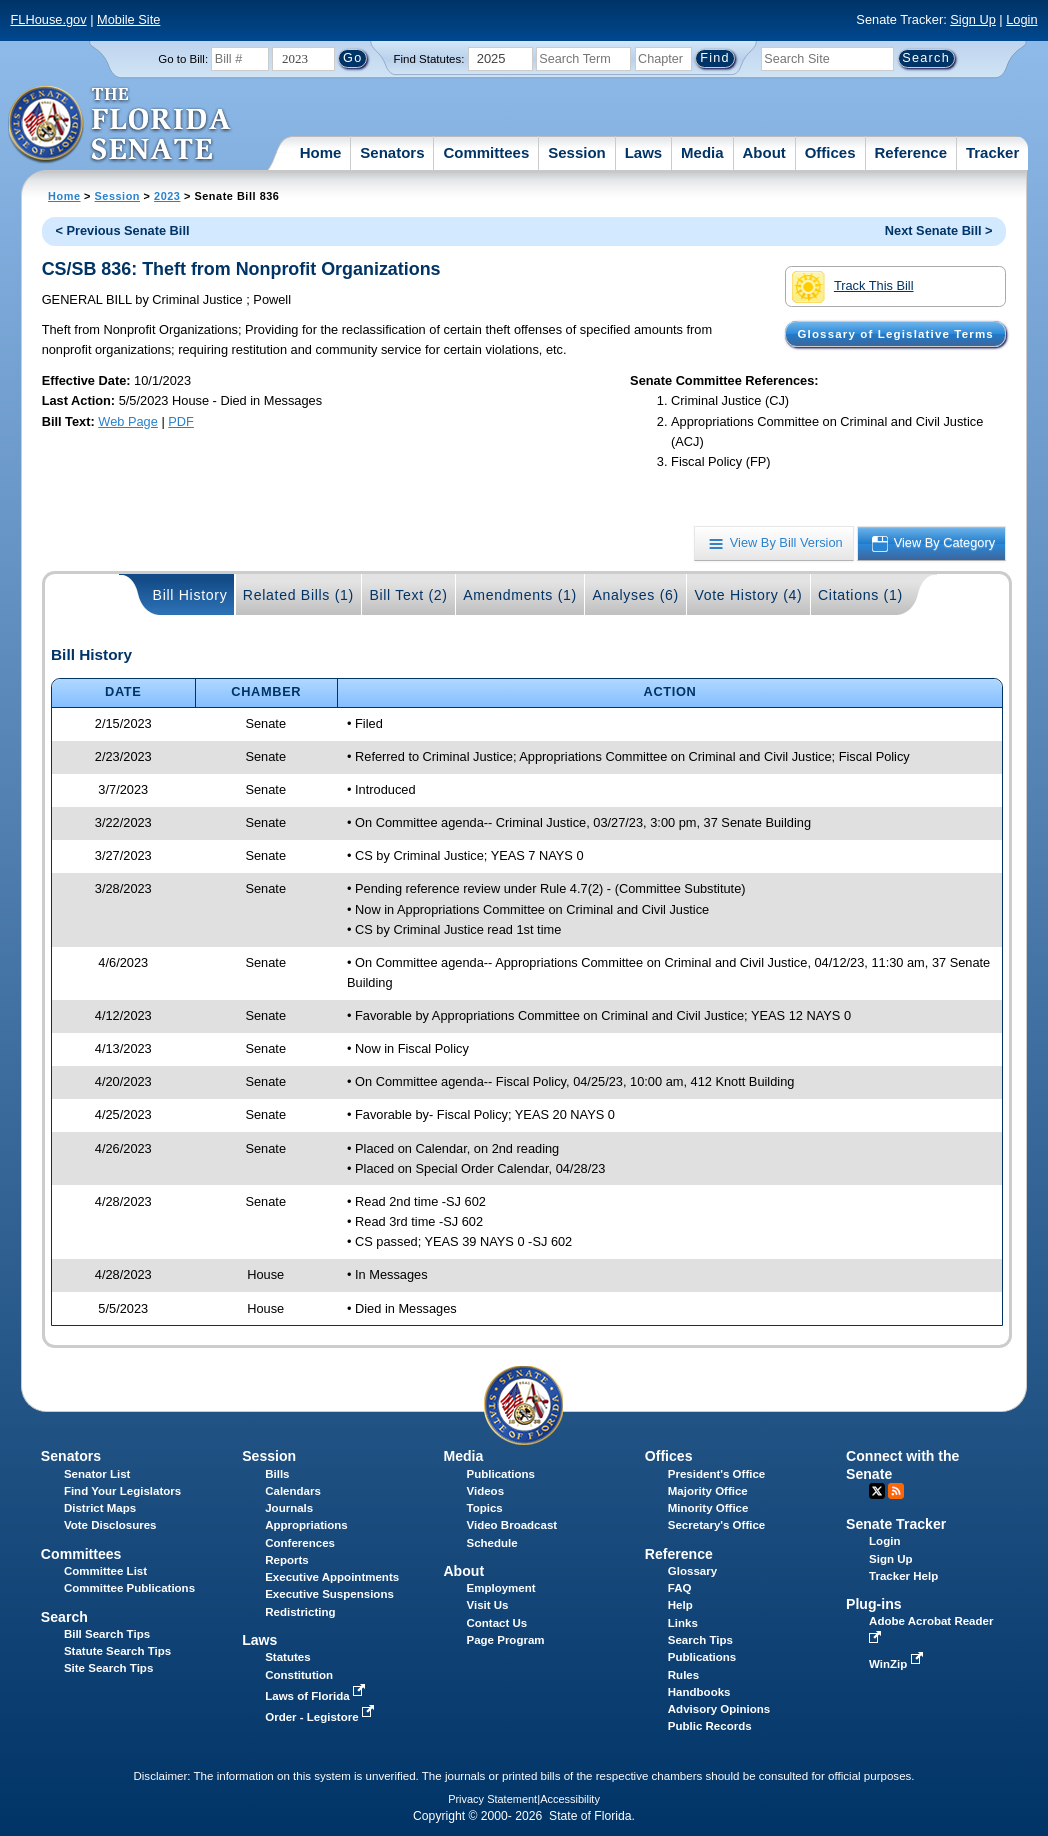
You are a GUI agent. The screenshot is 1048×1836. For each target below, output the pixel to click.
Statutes (287, 1657)
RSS (896, 1491)
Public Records (710, 1726)
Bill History (190, 595)
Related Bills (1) (298, 595)
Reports (287, 1560)
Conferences (300, 1543)
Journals (289, 1508)
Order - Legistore (321, 1717)
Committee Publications (129, 1588)
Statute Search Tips (117, 1651)
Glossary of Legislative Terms (895, 334)
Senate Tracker (896, 1524)
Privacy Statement (492, 1799)
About (763, 152)
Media (702, 152)
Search (64, 1617)
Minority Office (708, 1508)
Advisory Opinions (719, 1709)
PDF (181, 421)
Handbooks (699, 1692)
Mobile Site (128, 19)
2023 (167, 196)
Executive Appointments (332, 1577)
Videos (485, 1491)
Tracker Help (903, 1576)
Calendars (293, 1491)
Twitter (877, 1491)
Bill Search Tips (107, 1634)
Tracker (992, 152)
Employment (500, 1588)
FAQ (680, 1588)
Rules (683, 1675)
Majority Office (708, 1491)
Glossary (692, 1571)
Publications (500, 1474)
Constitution (299, 1675)
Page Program (505, 1640)
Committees (486, 152)
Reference (910, 152)
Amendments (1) (520, 595)
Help (680, 1605)
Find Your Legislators (122, 1491)
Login (1021, 19)
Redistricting (300, 1612)
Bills (277, 1474)
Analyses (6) (635, 595)
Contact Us (496, 1623)
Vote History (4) (748, 595)
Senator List (97, 1474)
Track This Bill (852, 287)
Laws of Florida (317, 1696)
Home (321, 152)
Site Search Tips (108, 1668)
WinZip (897, 1664)
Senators (392, 152)
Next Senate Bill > (939, 230)
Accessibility (570, 1799)
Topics (484, 1508)
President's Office (716, 1474)
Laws (644, 152)
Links (683, 1623)
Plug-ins (874, 1604)
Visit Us (487, 1605)
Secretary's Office (716, 1525)
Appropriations (306, 1525)
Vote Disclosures (110, 1525)
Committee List (105, 1571)
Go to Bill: (183, 59)
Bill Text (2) (408, 595)
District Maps (100, 1508)
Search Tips (700, 1640)
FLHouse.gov (48, 19)
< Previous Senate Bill (122, 230)
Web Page (128, 421)
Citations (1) (860, 595)
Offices (830, 152)
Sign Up (973, 19)
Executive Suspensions (329, 1594)
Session (577, 152)
